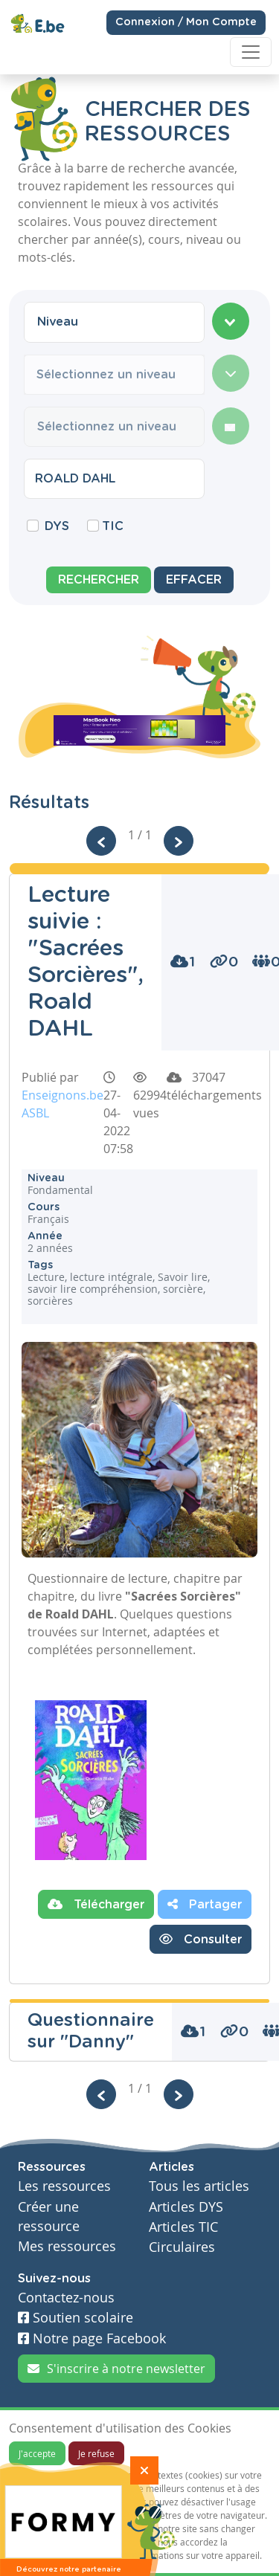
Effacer (194, 580)
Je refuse (96, 2453)
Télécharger (96, 1904)
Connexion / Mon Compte (186, 21)
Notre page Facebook (92, 2338)
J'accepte (37, 2453)
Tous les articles (199, 2186)
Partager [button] (204, 1904)
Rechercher (98, 580)
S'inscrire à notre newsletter (116, 2369)
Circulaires (182, 2247)
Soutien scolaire (75, 2317)
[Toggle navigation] (251, 52)
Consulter (200, 1939)
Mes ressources (67, 2246)
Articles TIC (183, 2227)
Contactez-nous (66, 2297)
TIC (113, 526)
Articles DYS (186, 2206)
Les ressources (64, 2186)
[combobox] (114, 322)
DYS (57, 526)
